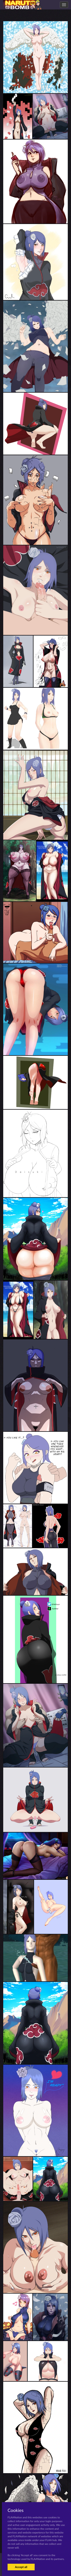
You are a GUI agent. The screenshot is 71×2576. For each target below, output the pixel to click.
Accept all (21, 2567)
